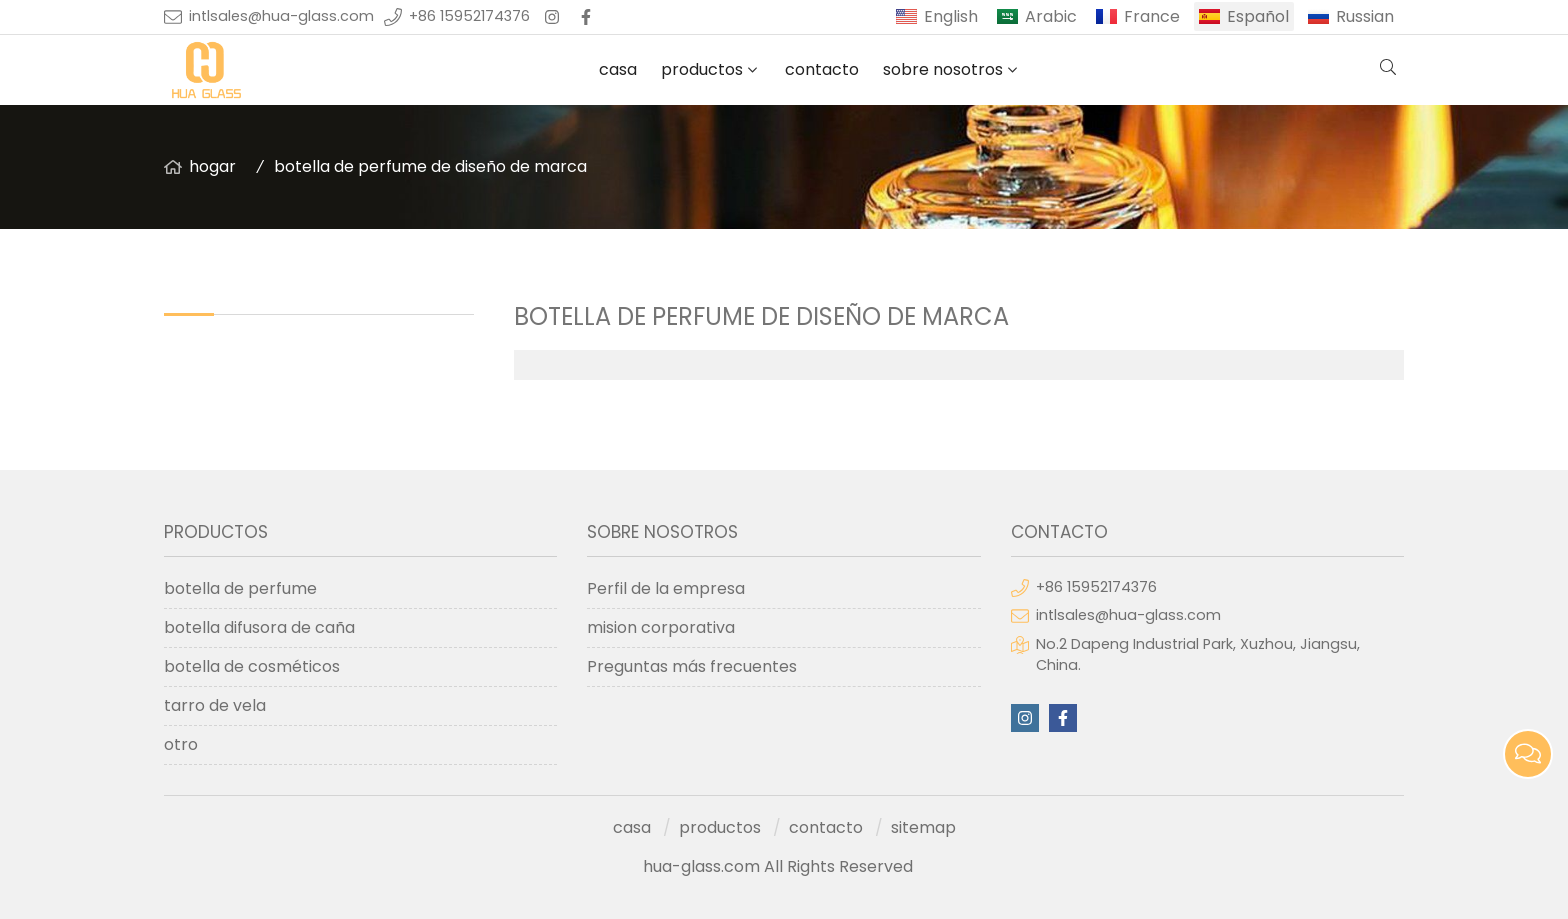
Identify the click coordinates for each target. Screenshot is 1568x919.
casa (618, 69)
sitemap (923, 827)
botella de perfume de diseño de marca (430, 166)
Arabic (1051, 16)
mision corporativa (661, 627)
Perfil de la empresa (666, 588)
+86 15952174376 (469, 16)
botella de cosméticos (252, 666)
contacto (822, 69)
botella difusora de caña (259, 627)
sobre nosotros (943, 69)
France (1152, 16)
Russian (1365, 16)
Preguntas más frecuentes (692, 666)
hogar (212, 166)
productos (702, 69)
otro (181, 744)
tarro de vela (215, 705)
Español (1258, 16)
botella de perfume (240, 588)
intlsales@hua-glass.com (281, 16)
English (951, 16)
